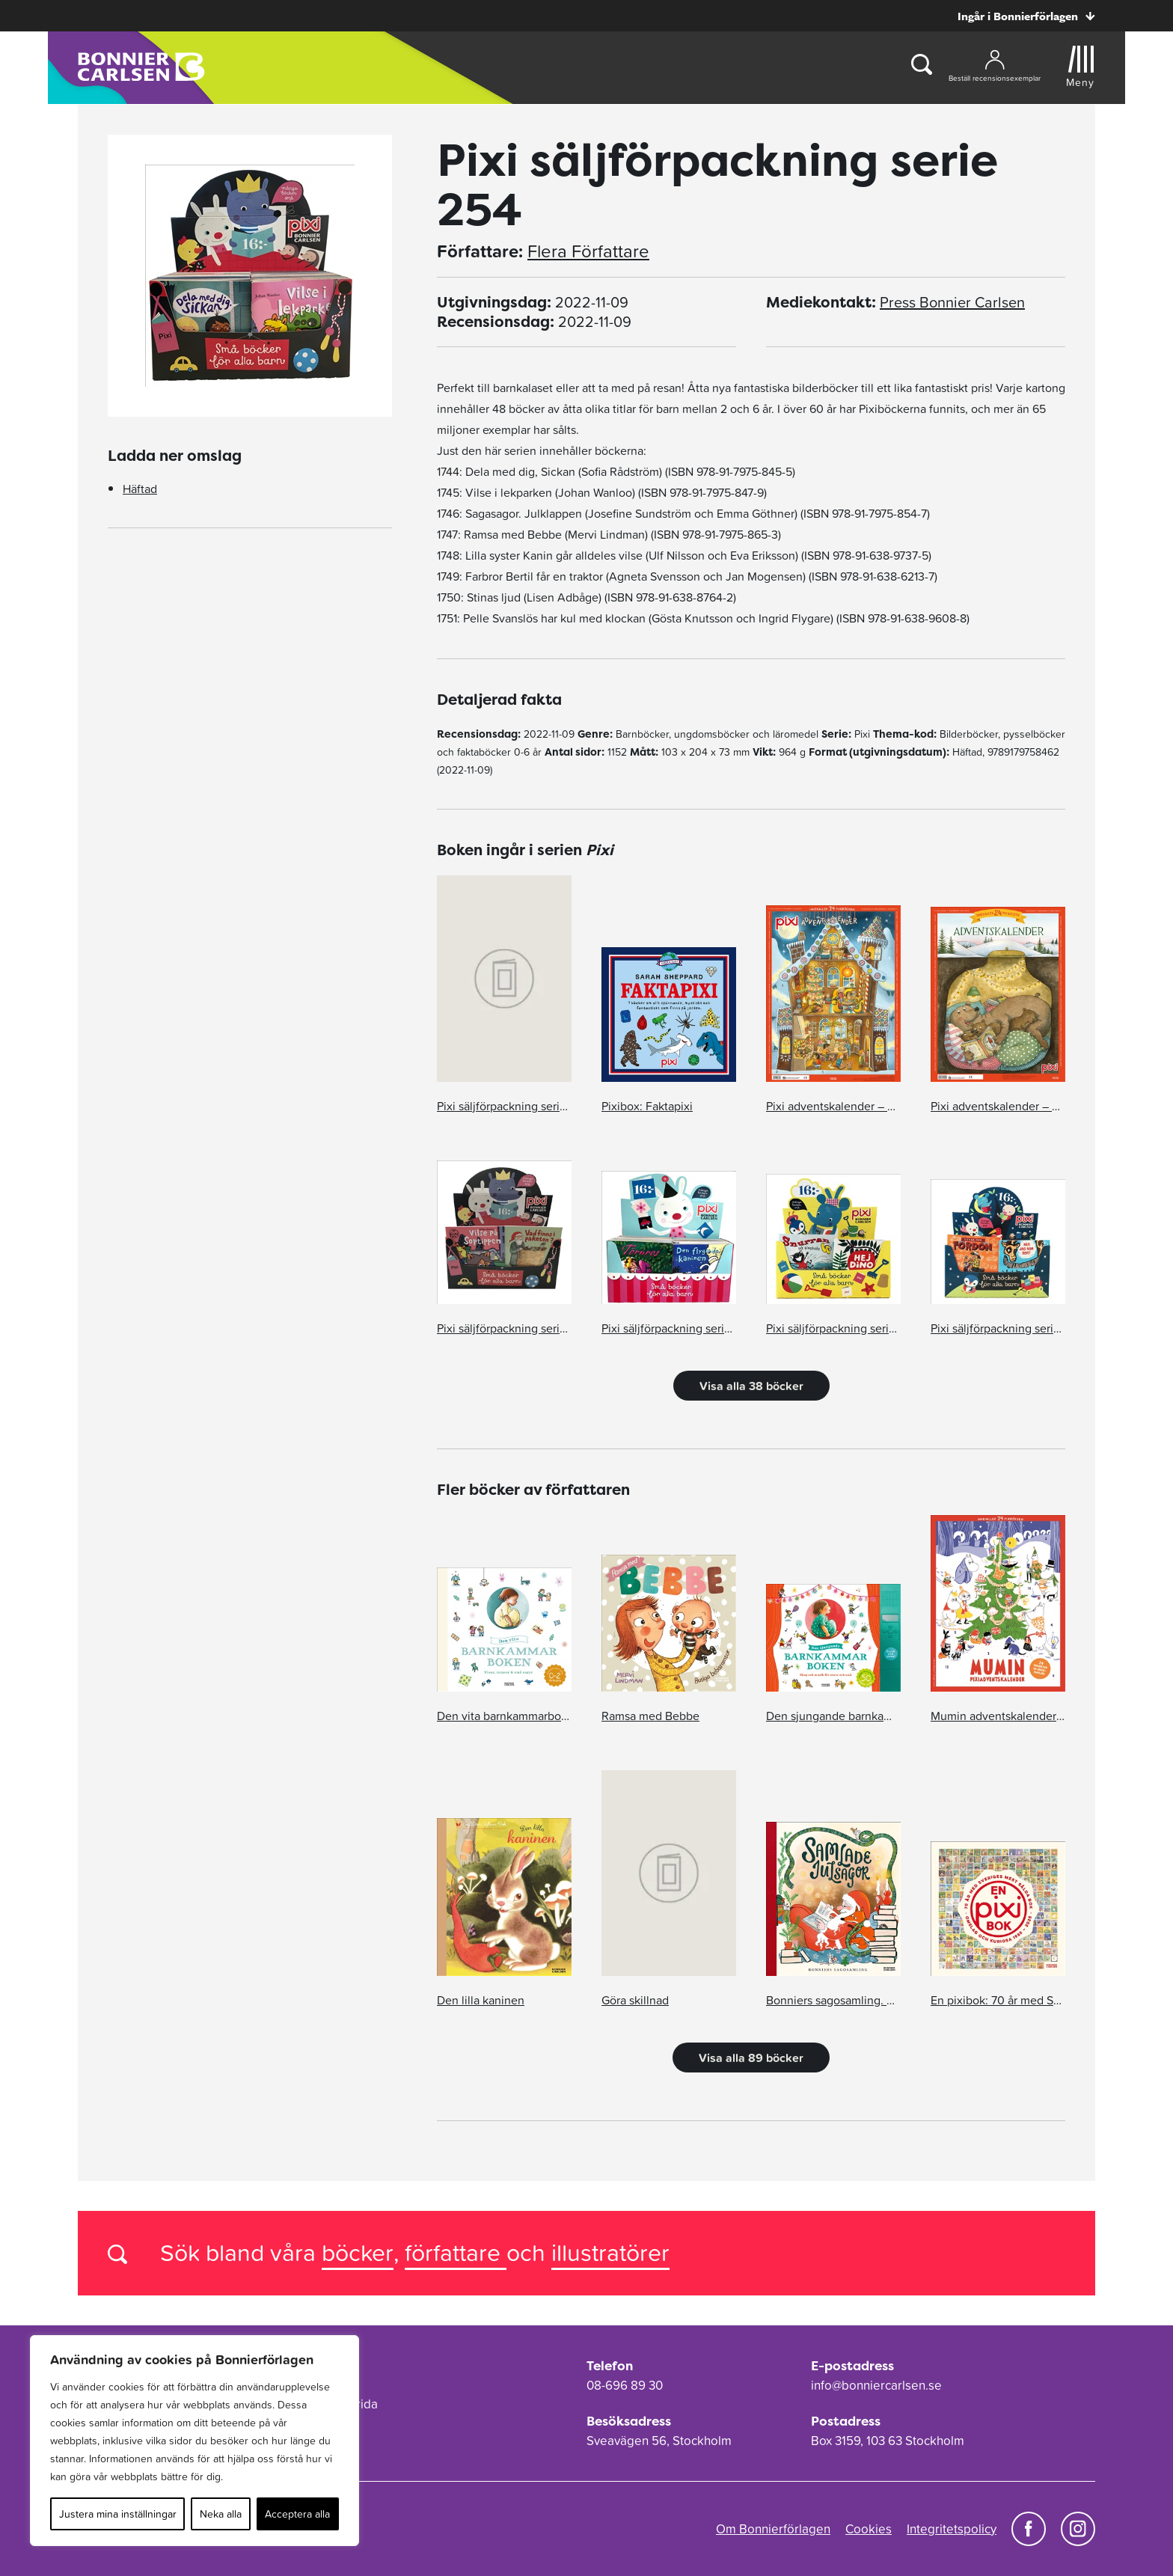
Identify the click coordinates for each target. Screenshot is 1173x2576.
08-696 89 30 (624, 2385)
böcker (357, 2252)
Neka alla (221, 2513)
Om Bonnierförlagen (773, 2529)
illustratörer (610, 2252)
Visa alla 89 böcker (751, 2057)
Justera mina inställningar (118, 2513)
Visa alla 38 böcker (751, 1386)
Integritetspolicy (951, 2529)
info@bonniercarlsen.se (876, 2385)
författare (455, 2252)
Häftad (140, 489)
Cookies (868, 2529)
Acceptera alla (297, 2513)
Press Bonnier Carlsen (952, 302)
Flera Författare (588, 251)
